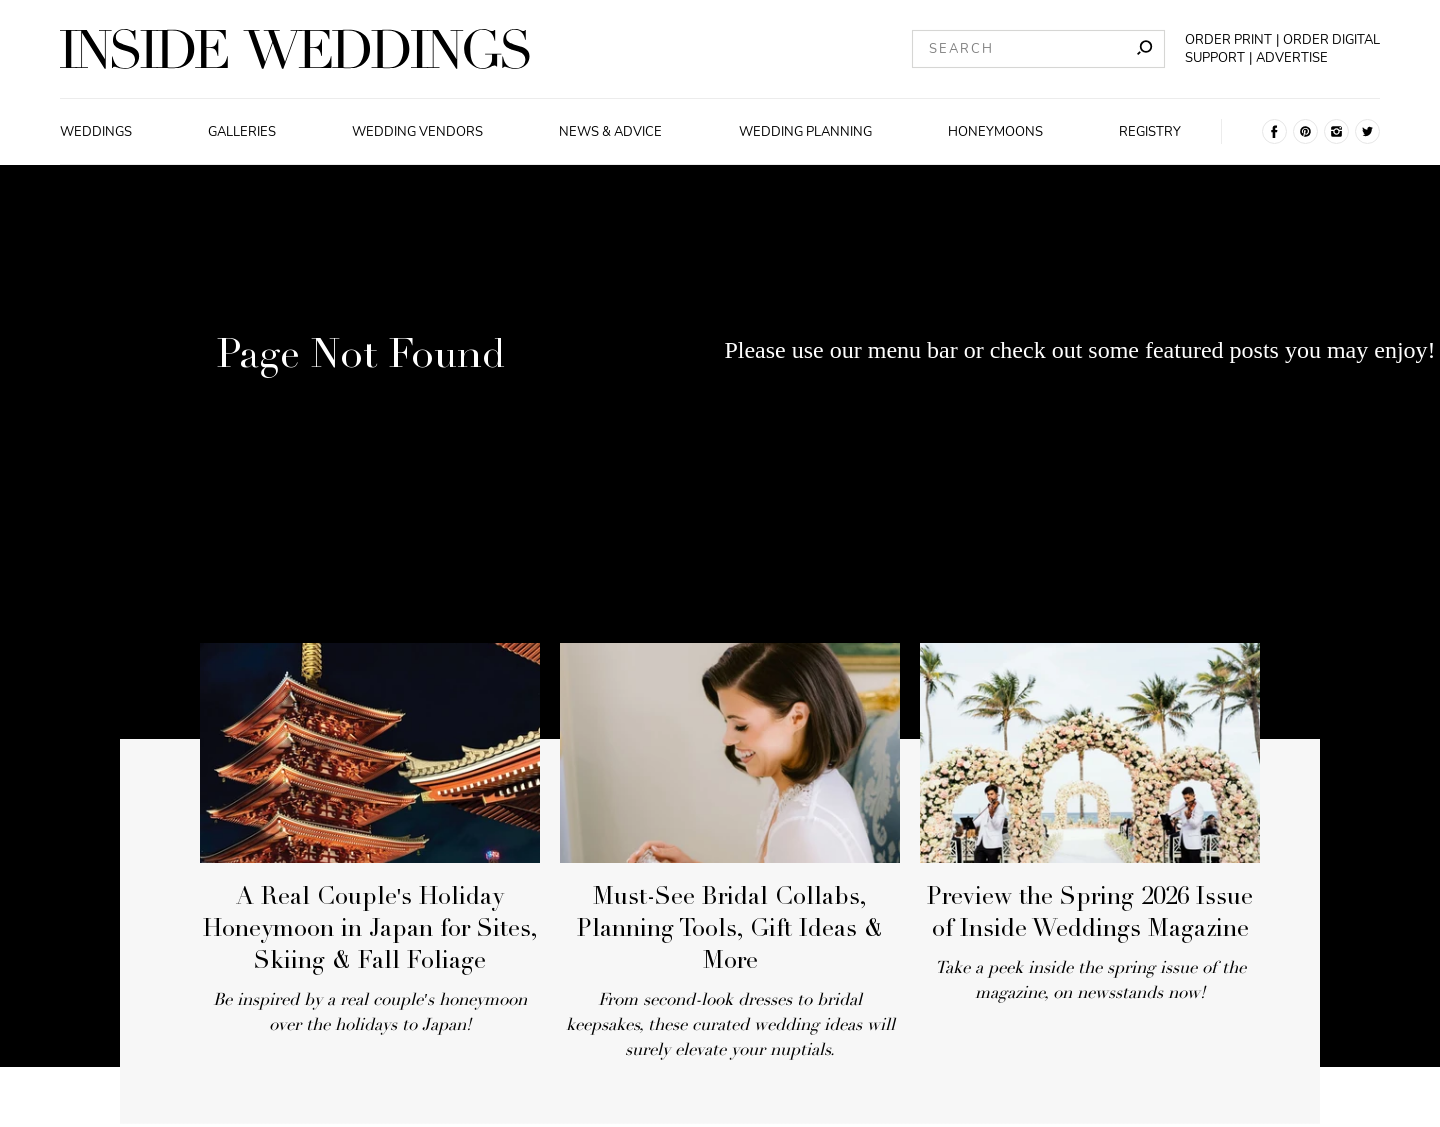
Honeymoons (995, 132)
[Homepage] (295, 49)
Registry (1150, 132)
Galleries (242, 132)
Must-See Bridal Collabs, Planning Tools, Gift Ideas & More (730, 931)
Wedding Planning (805, 132)
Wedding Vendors (417, 132)
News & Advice (610, 132)
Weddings (96, 132)
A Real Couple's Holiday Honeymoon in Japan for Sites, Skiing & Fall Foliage (370, 931)
